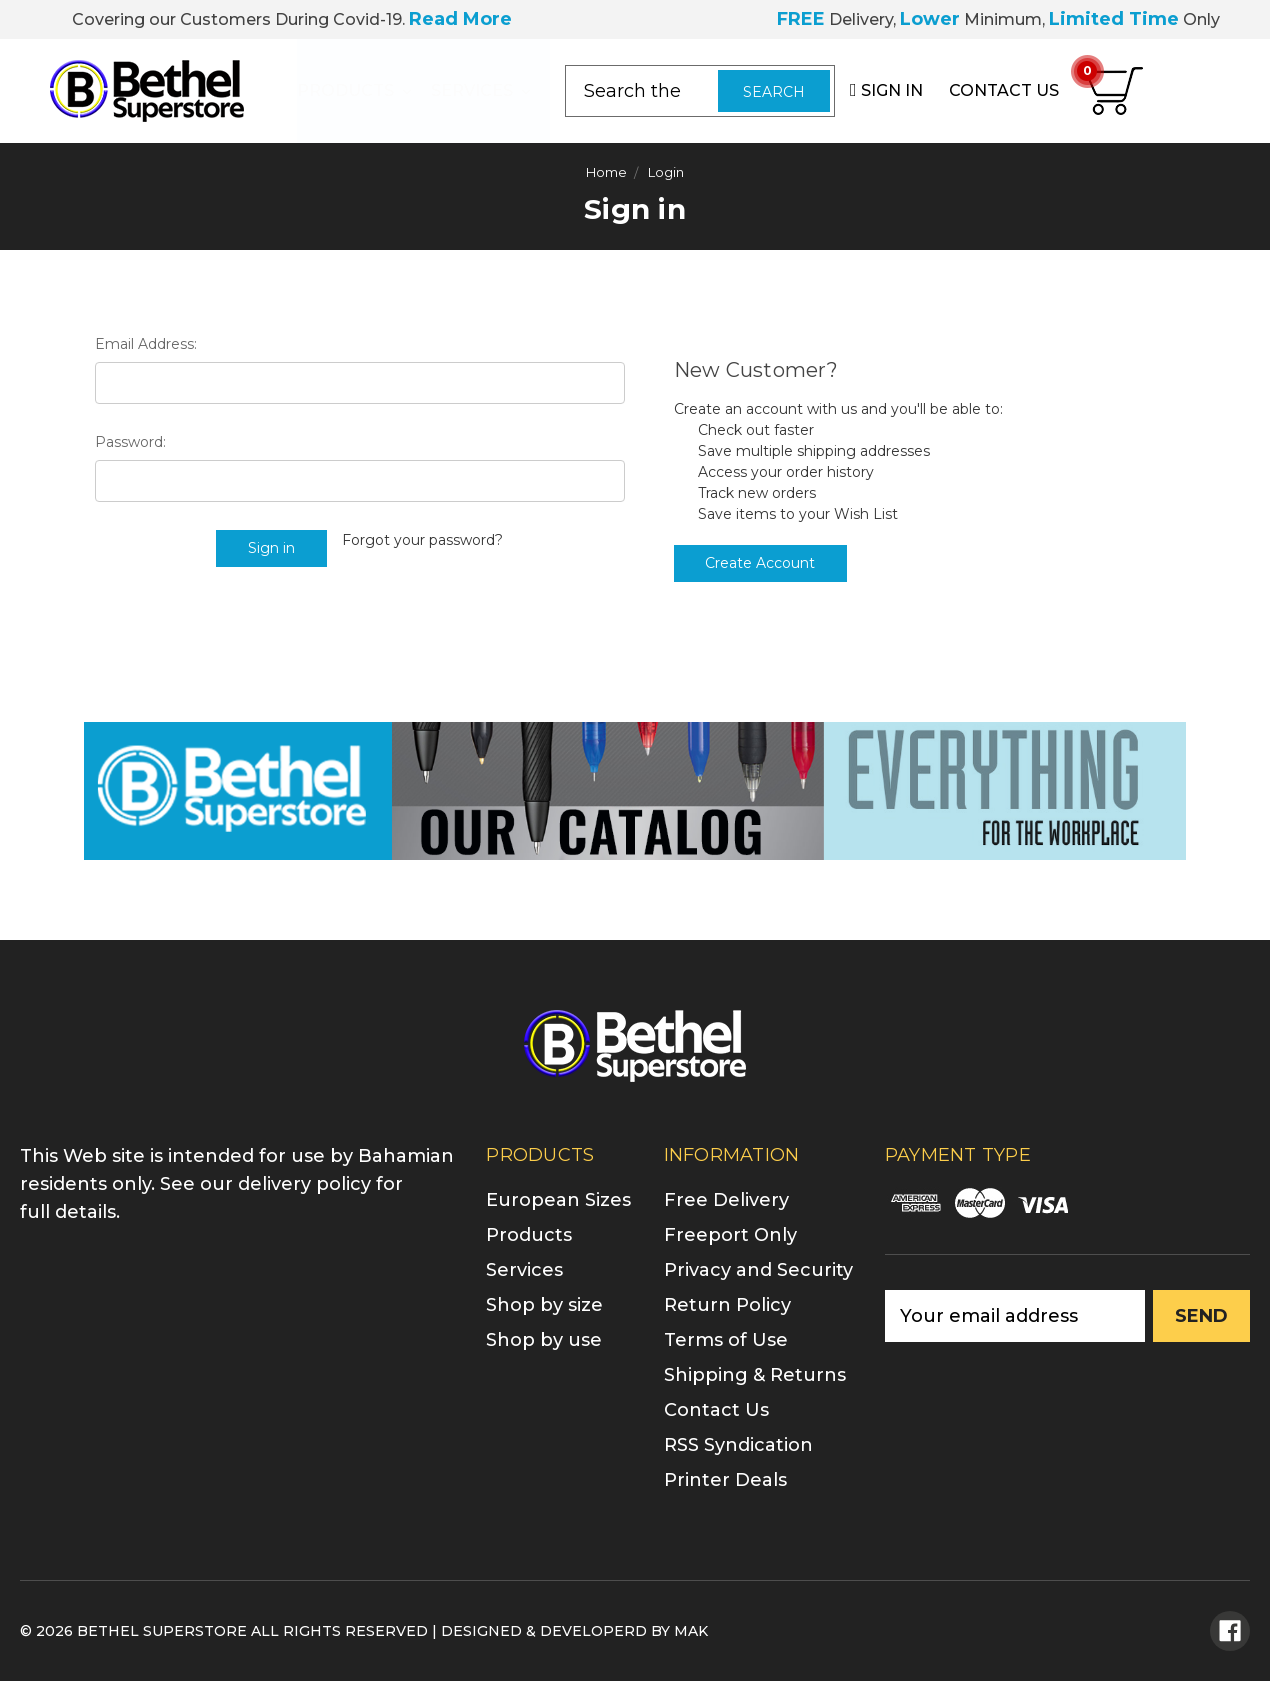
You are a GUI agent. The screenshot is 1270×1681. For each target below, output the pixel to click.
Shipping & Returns (755, 1375)
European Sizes (558, 1200)
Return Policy (727, 1305)
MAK (691, 1631)
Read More (460, 19)
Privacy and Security (758, 1270)
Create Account (760, 563)
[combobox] (700, 91)
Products (354, 90)
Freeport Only (730, 1235)
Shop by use (544, 1340)
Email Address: (146, 344)
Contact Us (716, 1410)
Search (774, 92)
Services (480, 90)
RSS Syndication (738, 1445)
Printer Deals (725, 1480)
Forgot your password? (422, 540)
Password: (130, 442)
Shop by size (544, 1305)
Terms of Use (726, 1340)
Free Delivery (726, 1200)
